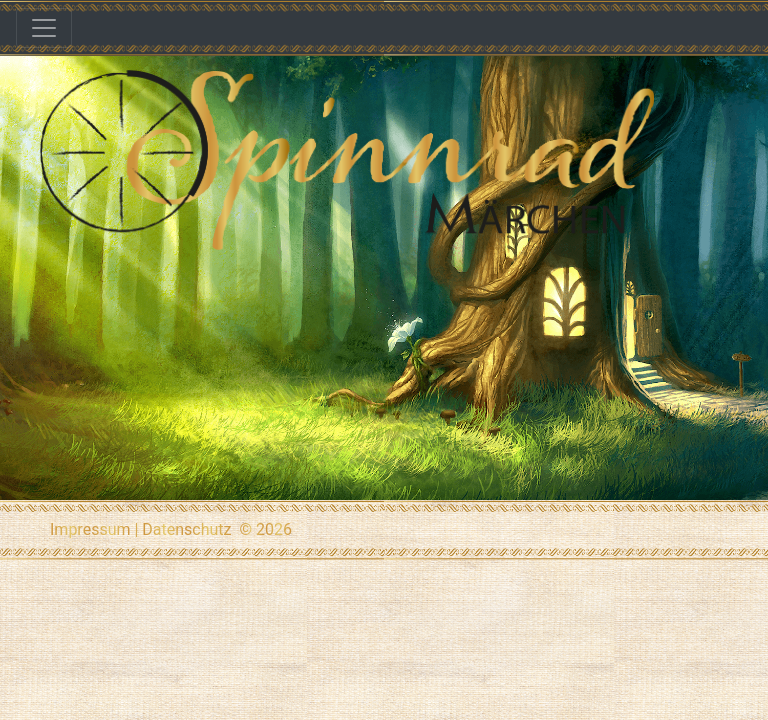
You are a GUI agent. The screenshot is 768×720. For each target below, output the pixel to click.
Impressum (90, 529)
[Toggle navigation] (44, 28)
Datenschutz (186, 529)
